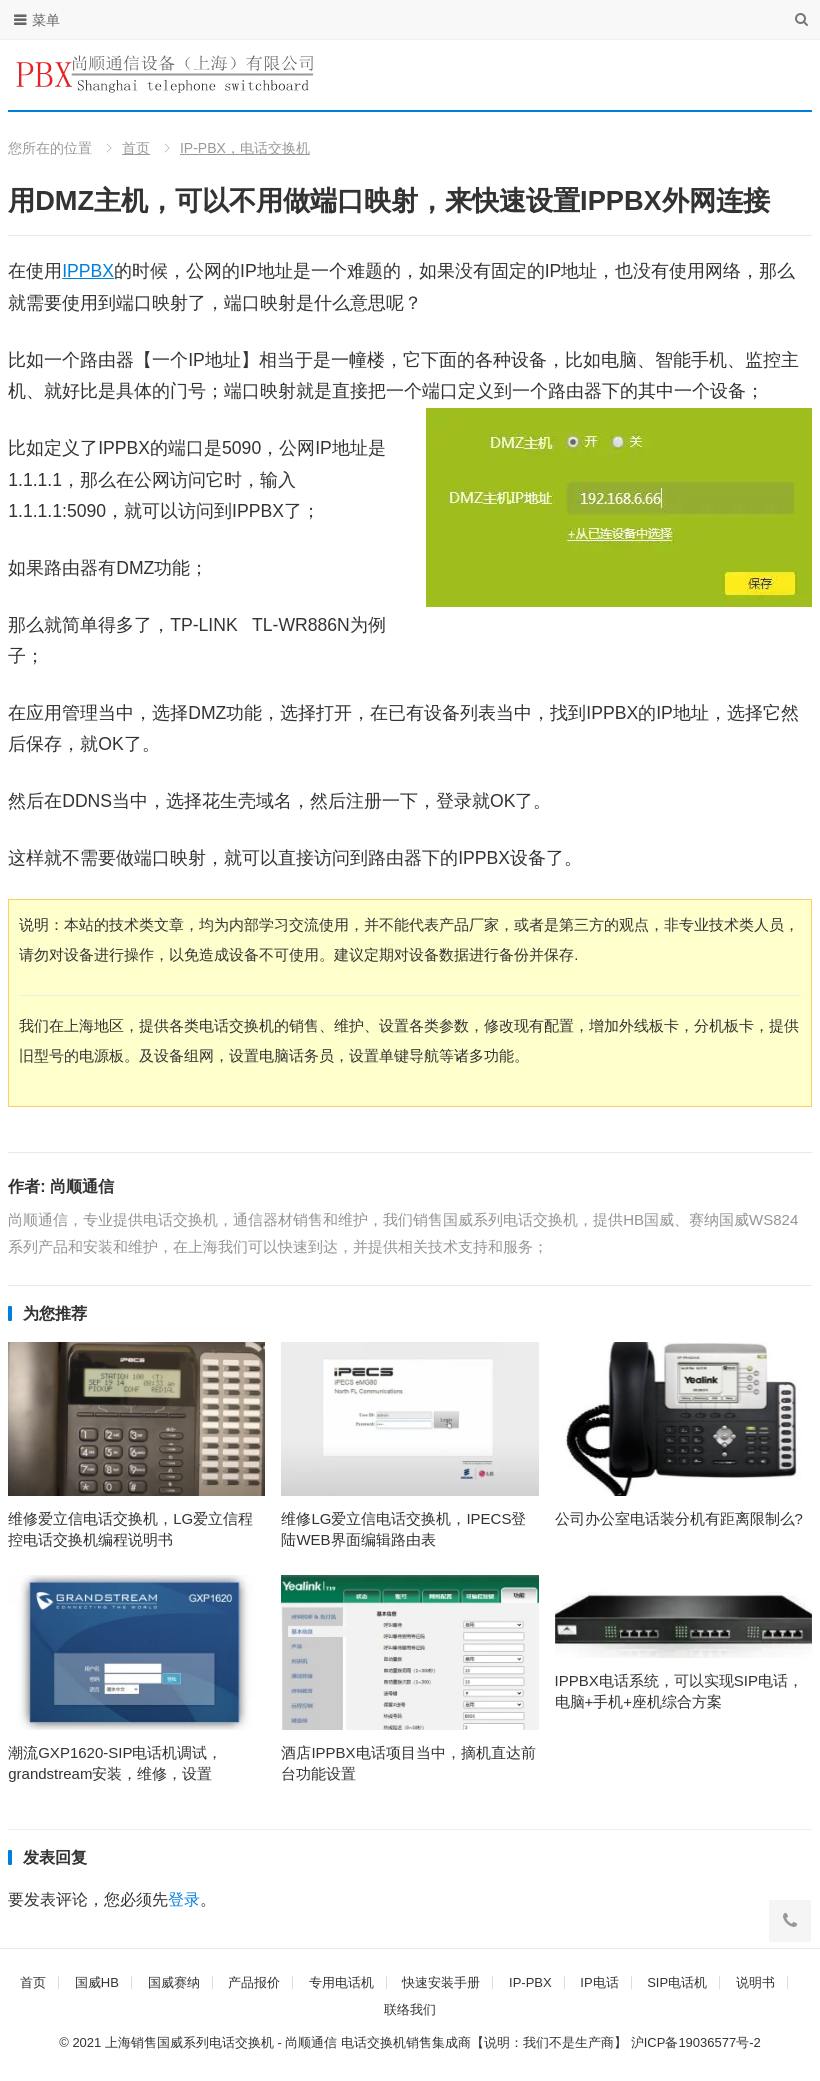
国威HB (97, 1982)
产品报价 (254, 1982)
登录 (184, 1899)
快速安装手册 (441, 1982)
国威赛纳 (174, 1982)
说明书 (755, 1982)
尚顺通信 (82, 1186)
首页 (136, 148)
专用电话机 (341, 1982)
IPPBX (88, 271)
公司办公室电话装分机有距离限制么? (679, 1518)
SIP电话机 (677, 1982)
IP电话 (599, 1982)
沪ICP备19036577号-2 (696, 2042)
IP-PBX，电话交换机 (245, 148)
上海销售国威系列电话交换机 (189, 2042)
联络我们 (410, 2009)
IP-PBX (530, 1982)
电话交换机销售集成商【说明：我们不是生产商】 (484, 2042)
